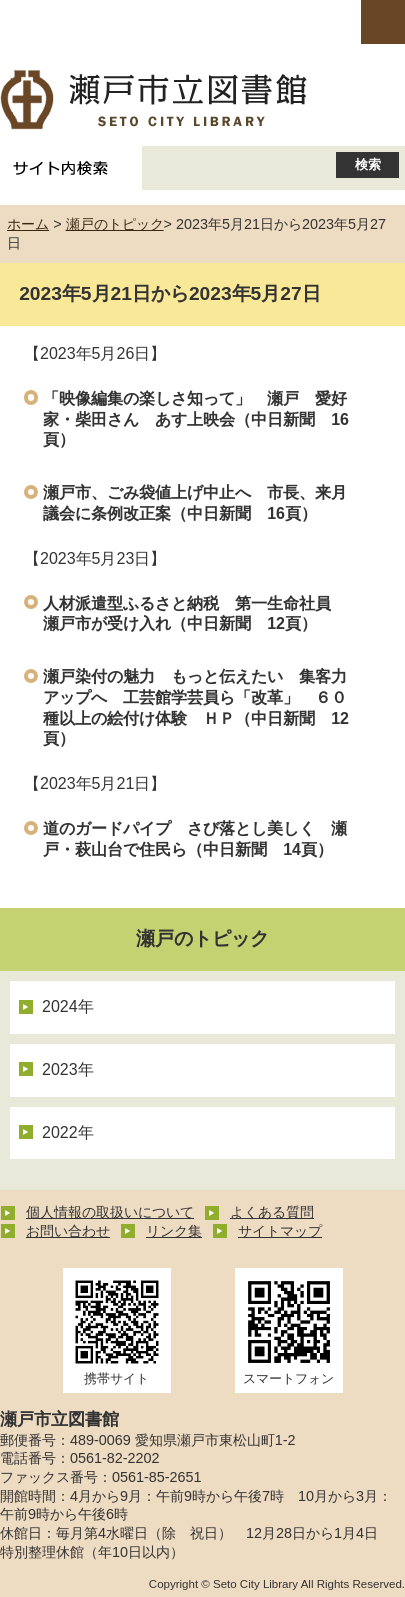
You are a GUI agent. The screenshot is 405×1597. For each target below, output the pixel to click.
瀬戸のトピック (115, 224)
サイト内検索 (61, 168)
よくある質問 (272, 1212)
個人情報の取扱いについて (110, 1212)
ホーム (28, 224)
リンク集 (174, 1231)
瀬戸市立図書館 (202, 101)
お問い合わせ (68, 1231)
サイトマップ (280, 1231)
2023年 (68, 1069)
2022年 (68, 1132)
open (383, 22)
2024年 (68, 1006)
